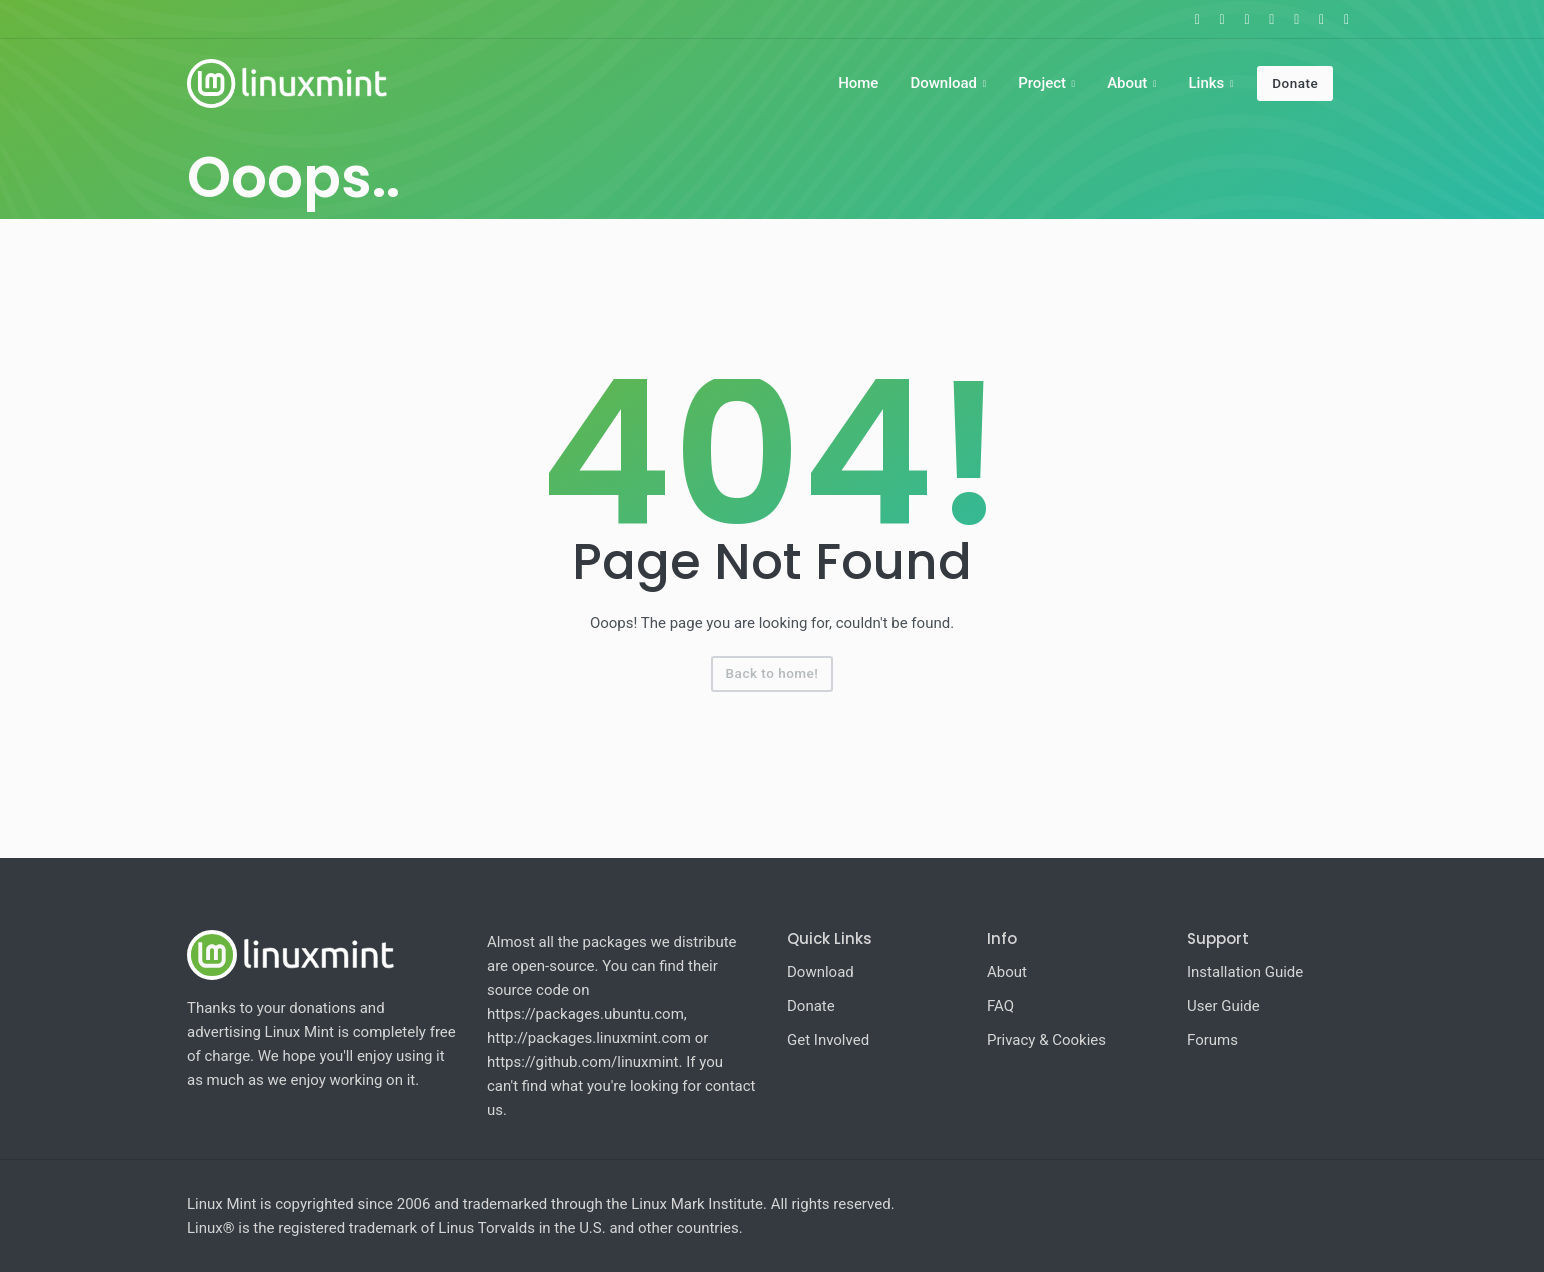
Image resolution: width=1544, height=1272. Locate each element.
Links (1206, 83)
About (1127, 83)
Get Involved (828, 1040)
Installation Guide (1245, 972)
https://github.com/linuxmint (583, 1062)
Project (1042, 83)
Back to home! (772, 673)
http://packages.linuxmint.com (589, 1038)
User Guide (1223, 1006)
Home (858, 83)
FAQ (1000, 1006)
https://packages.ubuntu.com (585, 1014)
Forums (1212, 1040)
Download (943, 83)
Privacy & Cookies (1046, 1040)
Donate (1295, 83)
